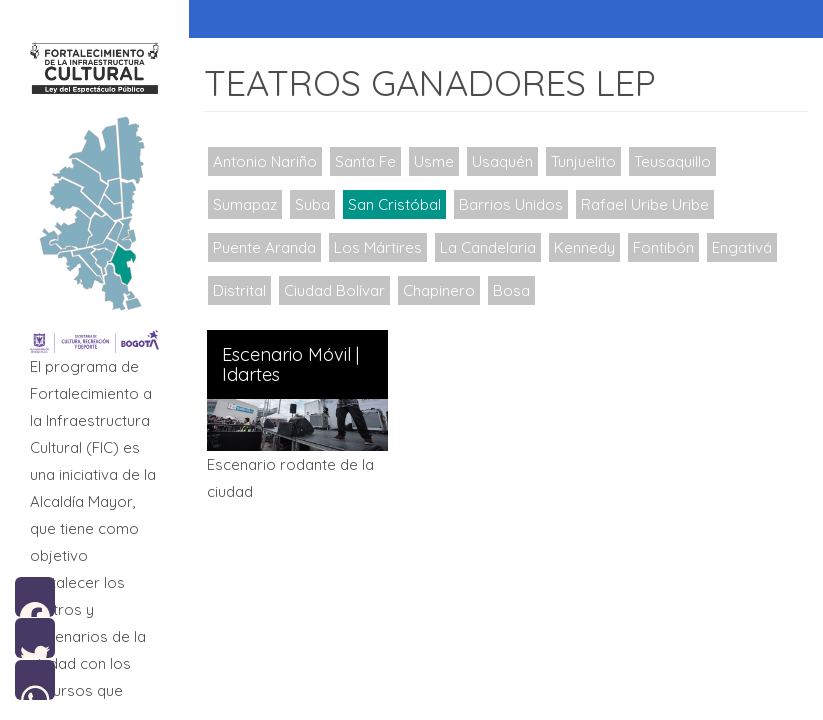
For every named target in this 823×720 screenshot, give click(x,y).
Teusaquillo (672, 161)
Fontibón (663, 247)
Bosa (511, 290)
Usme (434, 161)
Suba (312, 204)
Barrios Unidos (511, 204)
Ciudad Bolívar (334, 290)
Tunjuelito (583, 161)
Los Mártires (378, 247)
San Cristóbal (394, 204)
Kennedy (584, 247)
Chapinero (439, 290)
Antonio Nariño (265, 161)
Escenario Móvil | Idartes (290, 365)
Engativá (742, 247)
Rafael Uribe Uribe (645, 204)
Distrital (239, 290)
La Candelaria (488, 247)
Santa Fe (365, 161)
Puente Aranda (264, 247)
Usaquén (502, 161)
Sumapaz (245, 204)
